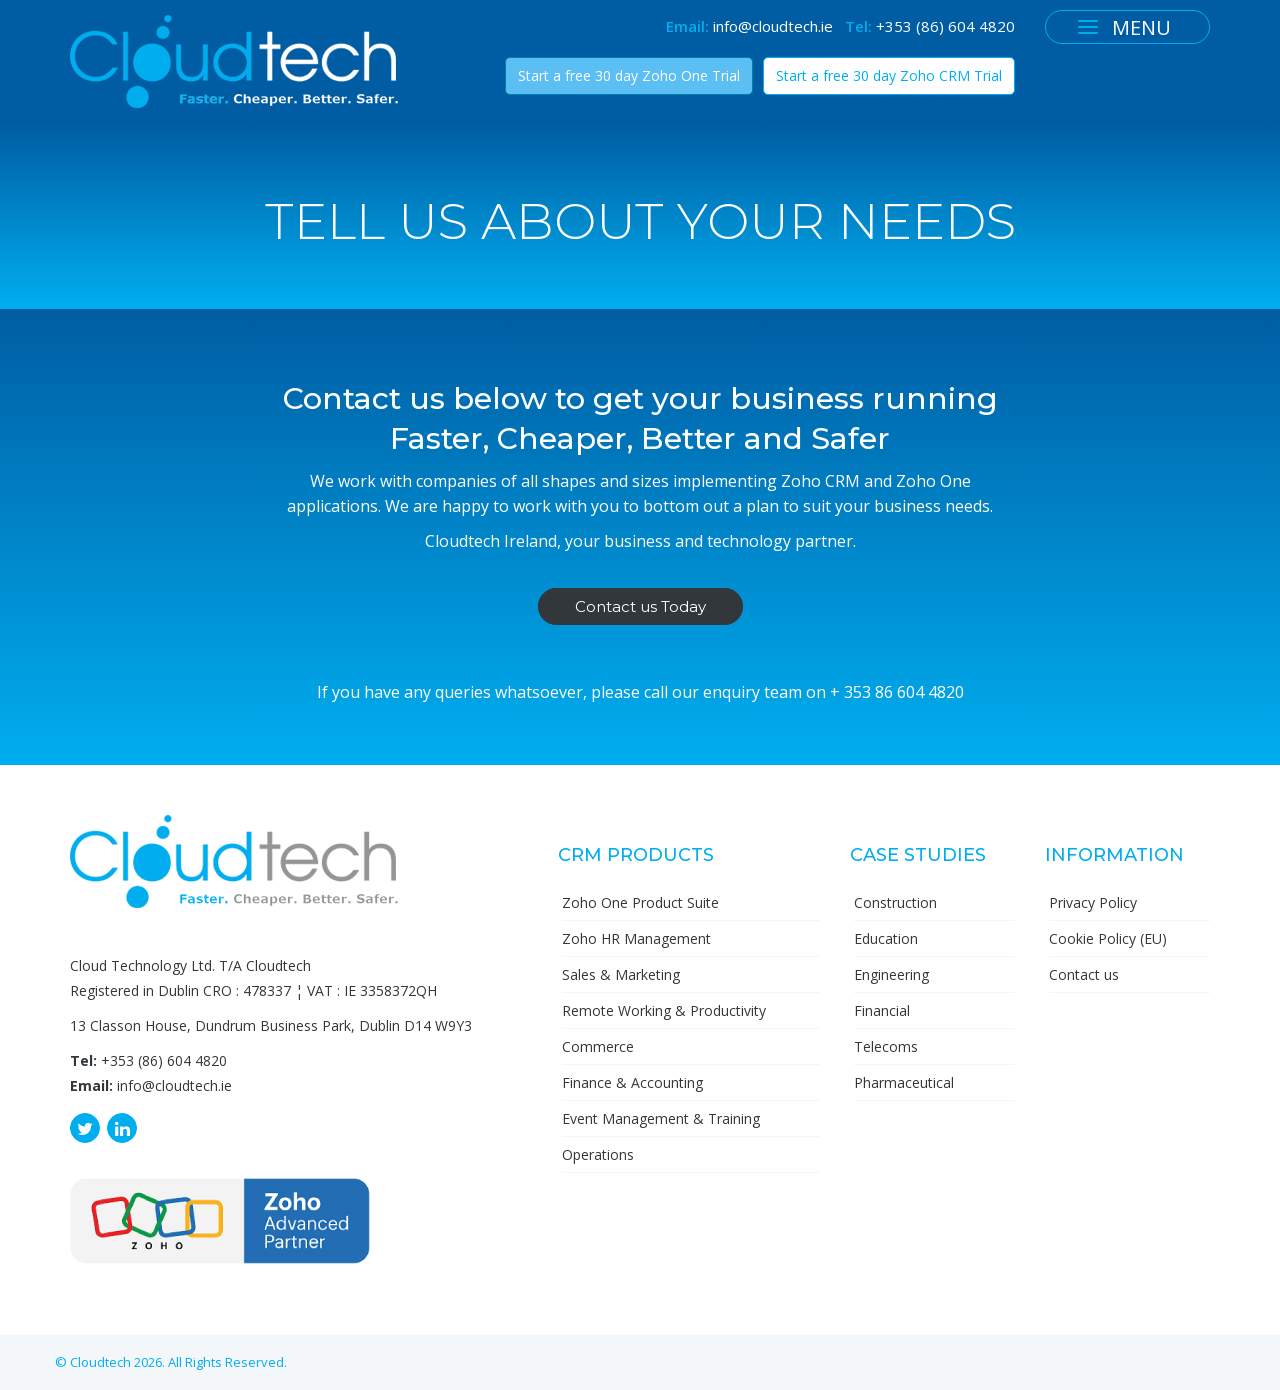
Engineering (891, 974)
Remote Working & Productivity (664, 1010)
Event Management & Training (661, 1118)
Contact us (1084, 974)
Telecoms (886, 1046)
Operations (598, 1154)
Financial (882, 1010)
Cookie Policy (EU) (1108, 938)
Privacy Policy (1093, 902)
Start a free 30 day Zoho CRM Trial (889, 75)
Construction (895, 902)
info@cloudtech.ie (773, 26)
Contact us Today (640, 606)
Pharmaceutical (904, 1082)
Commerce (598, 1046)
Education (886, 938)
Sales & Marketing (621, 974)
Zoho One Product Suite (640, 902)
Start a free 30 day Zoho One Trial (629, 75)
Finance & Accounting (632, 1082)
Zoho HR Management (636, 938)
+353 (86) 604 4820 (945, 26)
